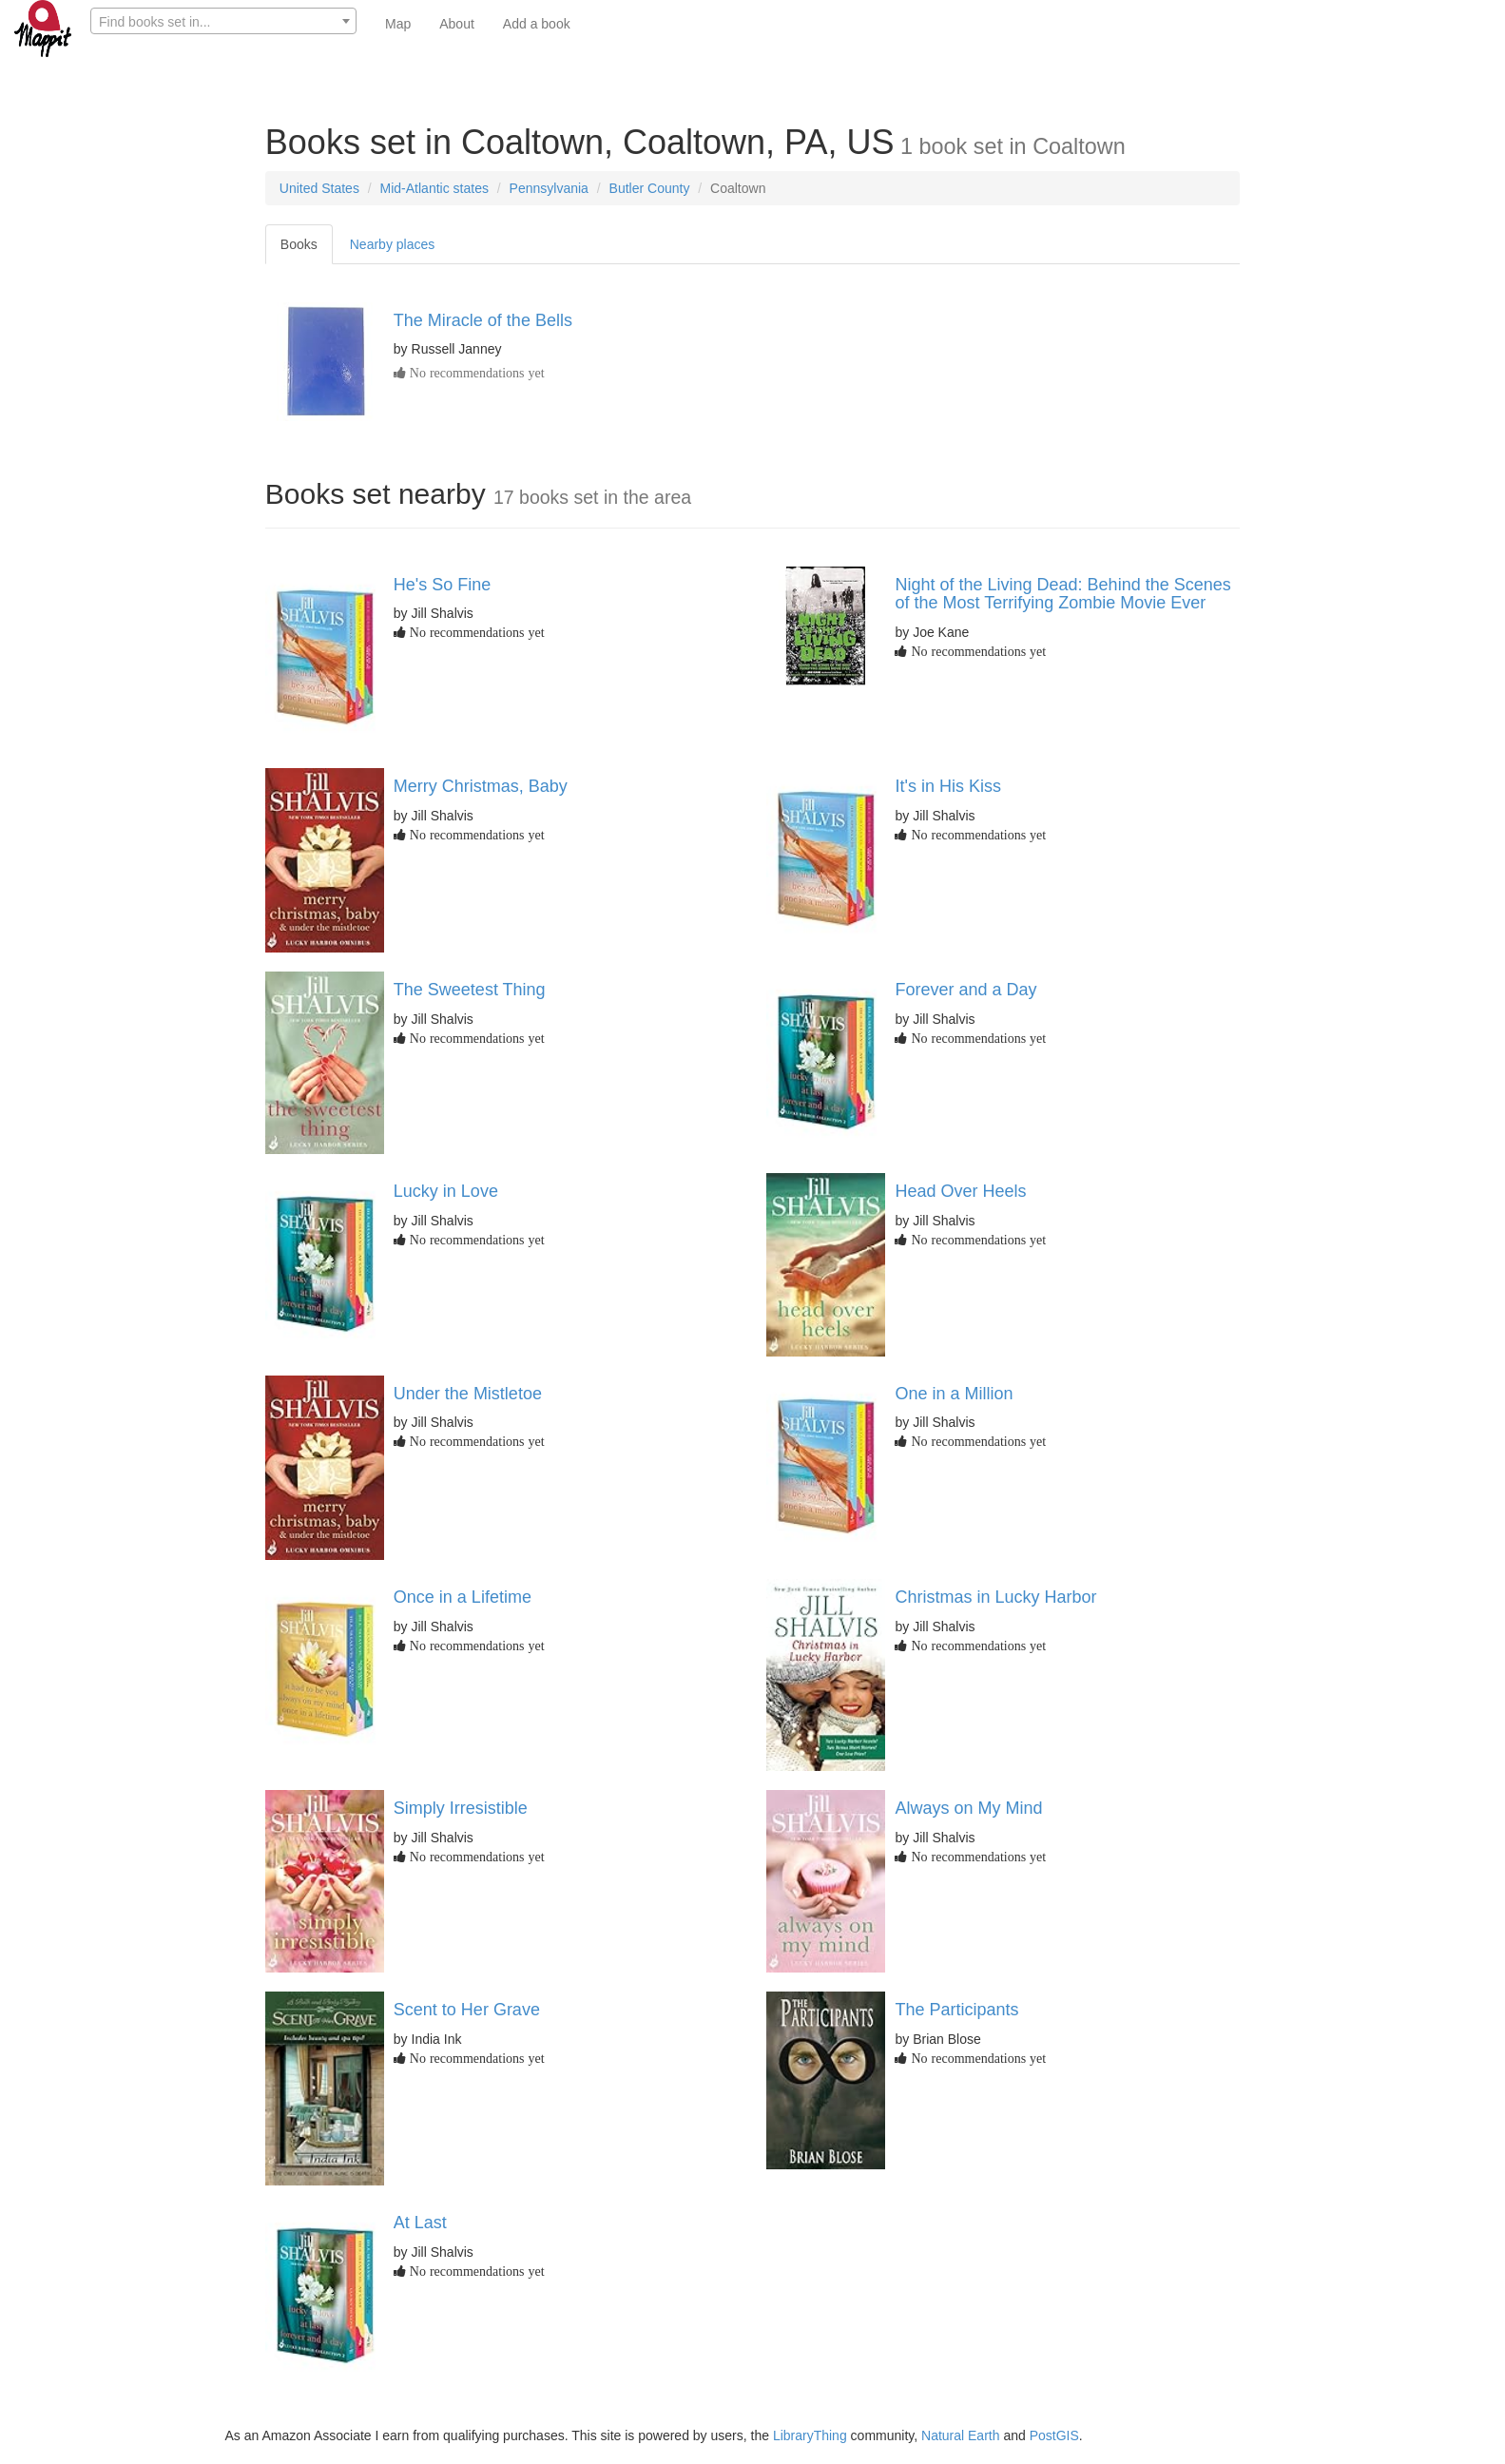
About (456, 23)
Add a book (536, 23)
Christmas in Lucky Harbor (995, 1597)
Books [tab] (299, 244)
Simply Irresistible (461, 1808)
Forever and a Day (965, 989)
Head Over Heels (960, 1191)
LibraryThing (810, 2435)
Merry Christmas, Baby (481, 786)
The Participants (956, 2009)
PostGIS (1054, 2435)
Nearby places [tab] (392, 244)
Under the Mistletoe (468, 1393)
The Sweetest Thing (470, 989)
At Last (420, 2222)
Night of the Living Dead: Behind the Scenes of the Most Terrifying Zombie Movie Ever (1062, 594)
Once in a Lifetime (462, 1597)
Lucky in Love (446, 1191)
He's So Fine (442, 584)
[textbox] (223, 22)
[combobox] (223, 21)
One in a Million (954, 1393)
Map (398, 23)
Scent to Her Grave (467, 2009)
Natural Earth (960, 2435)
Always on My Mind (968, 1808)
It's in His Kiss (947, 786)
